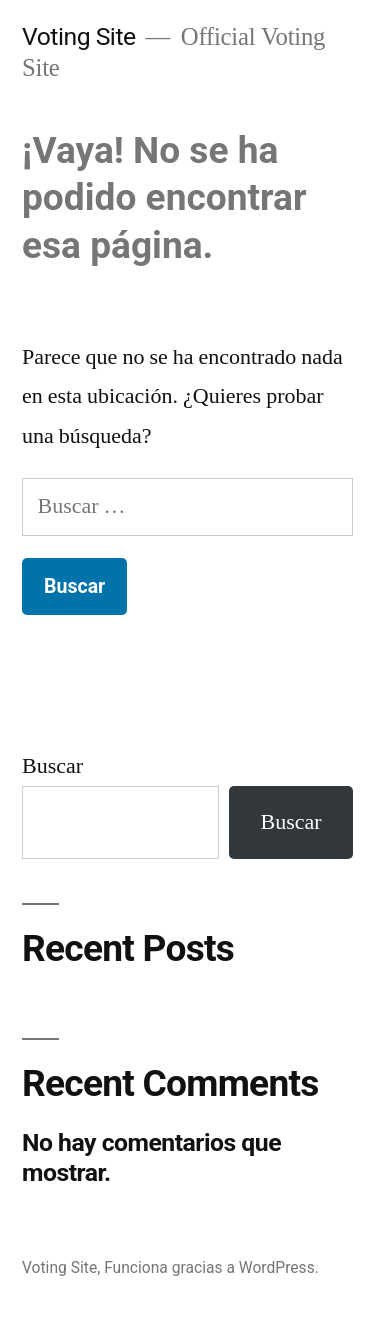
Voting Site (79, 36)
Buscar (52, 766)
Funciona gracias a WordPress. (211, 1267)
